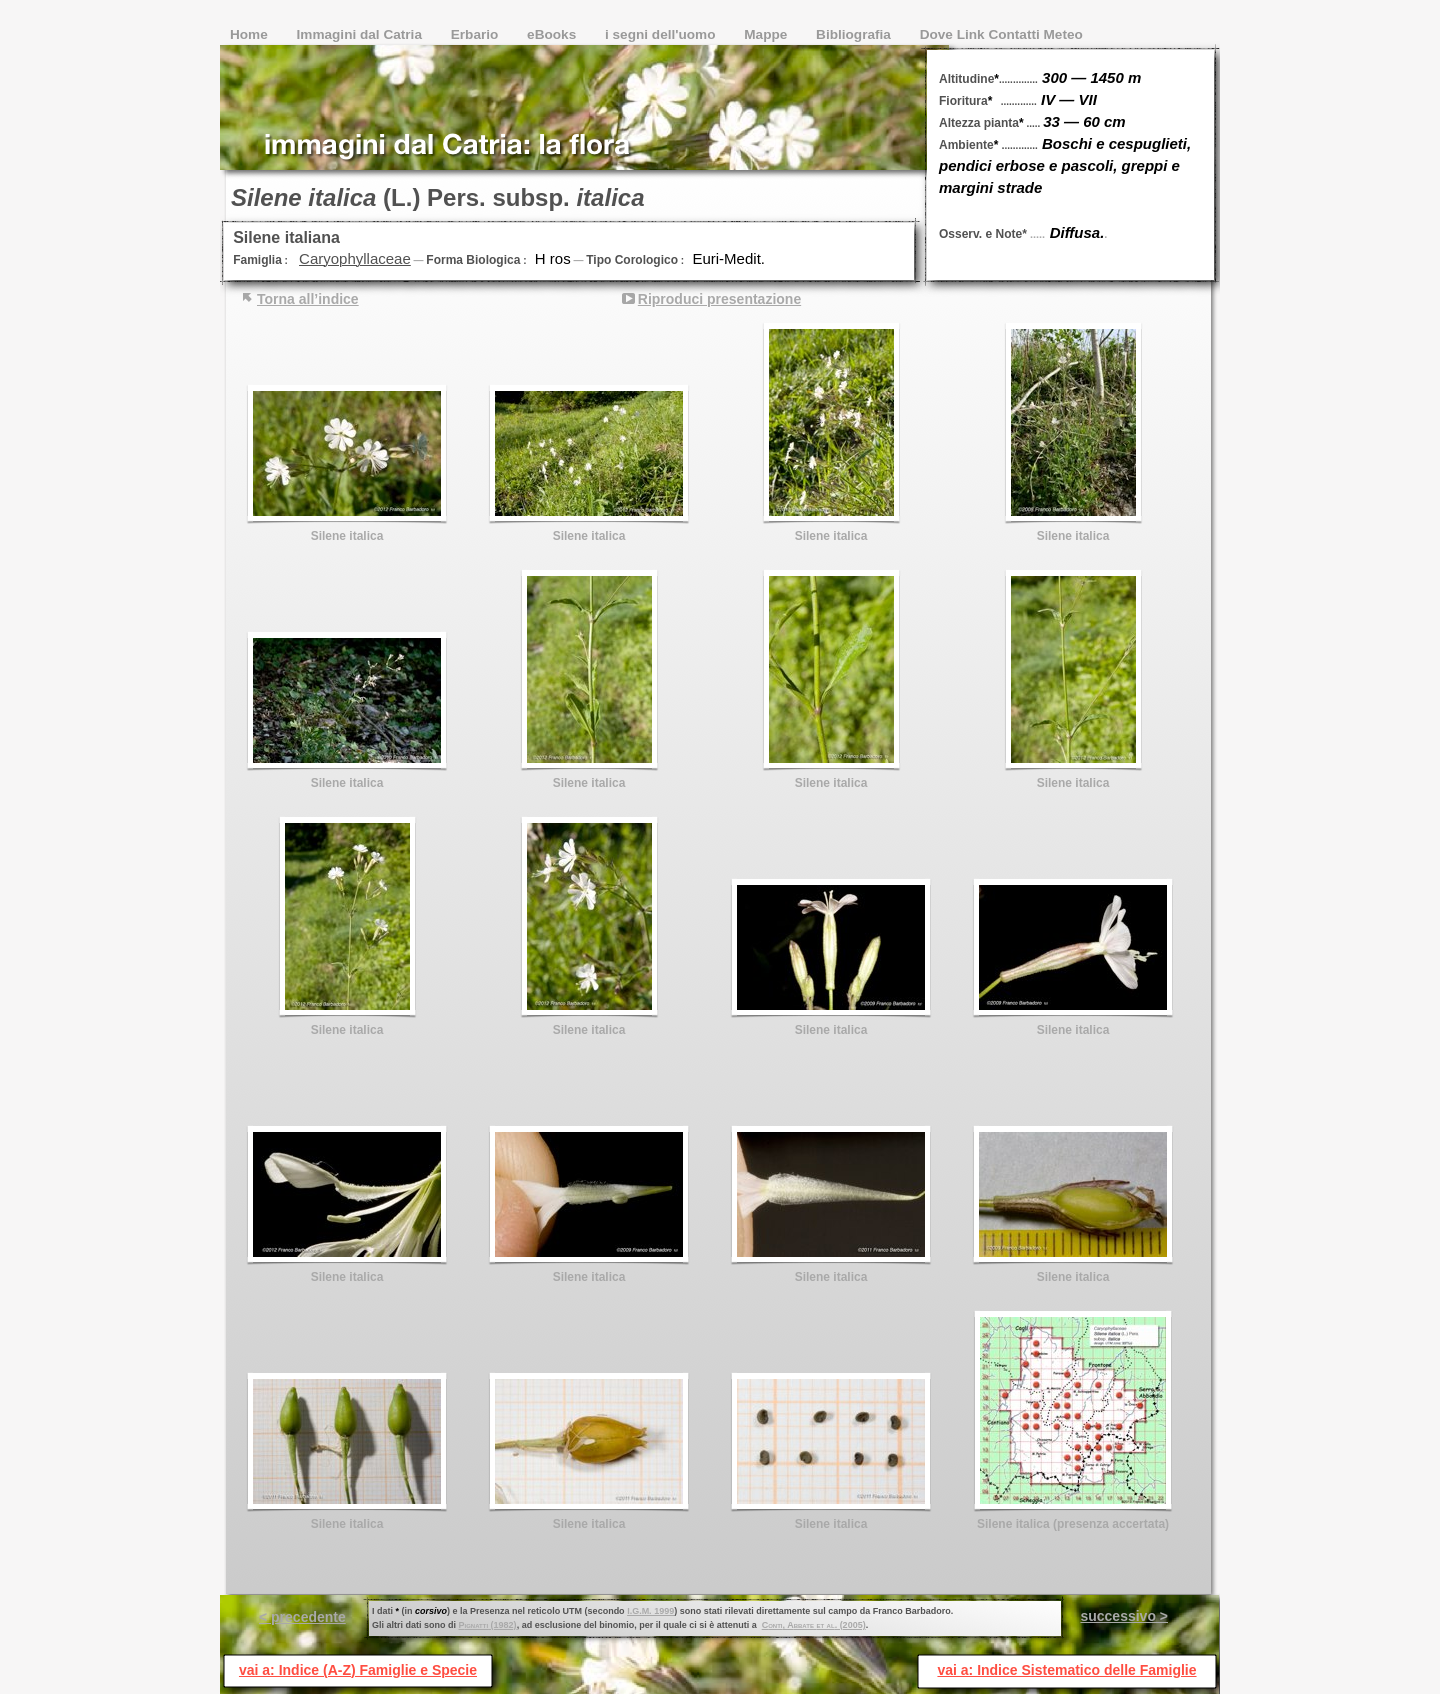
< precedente (302, 1617)
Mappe (767, 34)
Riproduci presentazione (719, 299)
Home (251, 34)
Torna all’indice (308, 299)
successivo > (1124, 1616)
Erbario (476, 34)
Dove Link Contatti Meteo (1001, 34)
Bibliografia (855, 34)
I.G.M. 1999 (650, 1611)
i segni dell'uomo (662, 34)
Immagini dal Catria (361, 34)
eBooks (553, 34)
